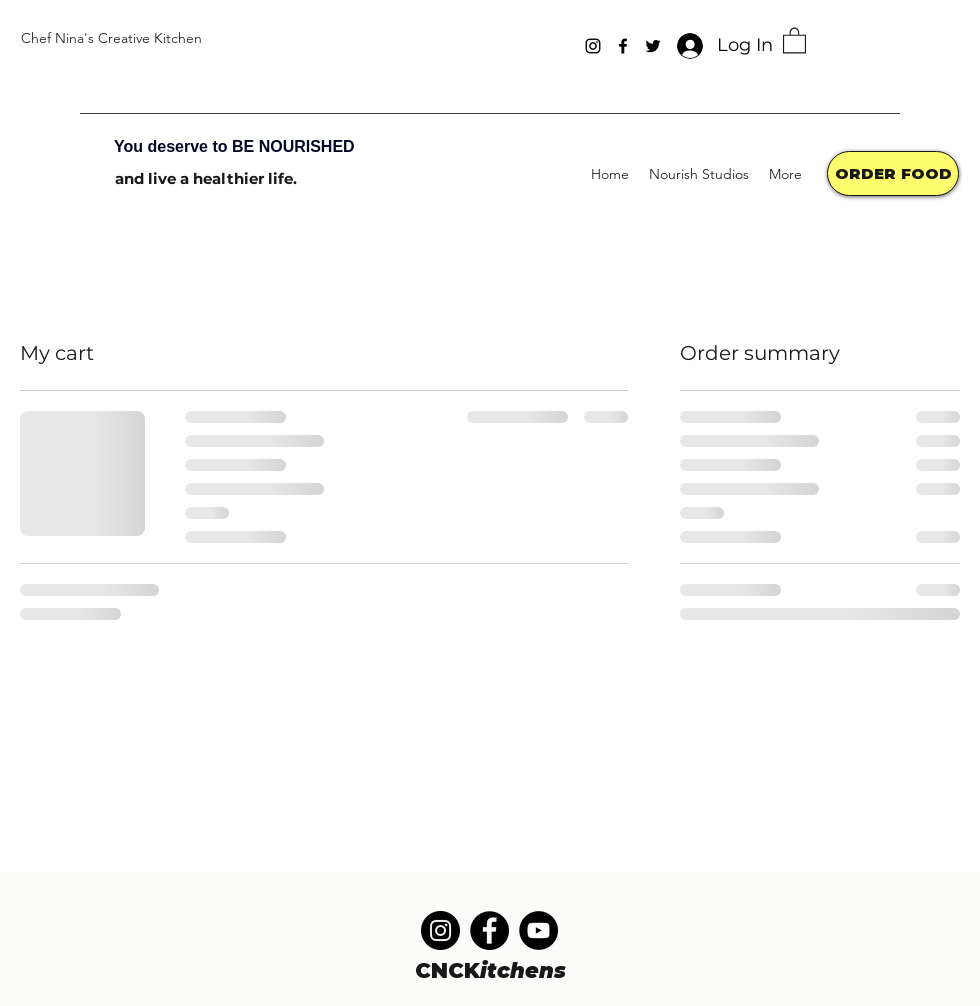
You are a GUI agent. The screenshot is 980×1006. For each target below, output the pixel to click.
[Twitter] (653, 46)
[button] (794, 39)
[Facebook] (623, 46)
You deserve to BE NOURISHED (234, 146)
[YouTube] (538, 930)
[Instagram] (593, 46)
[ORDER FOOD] (893, 173)
